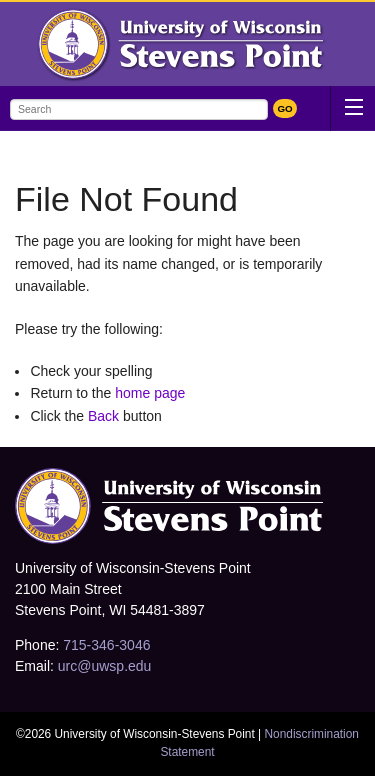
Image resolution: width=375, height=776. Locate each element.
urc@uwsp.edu (105, 666)
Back (103, 416)
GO (284, 108)
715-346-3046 (106, 645)
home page (150, 393)
